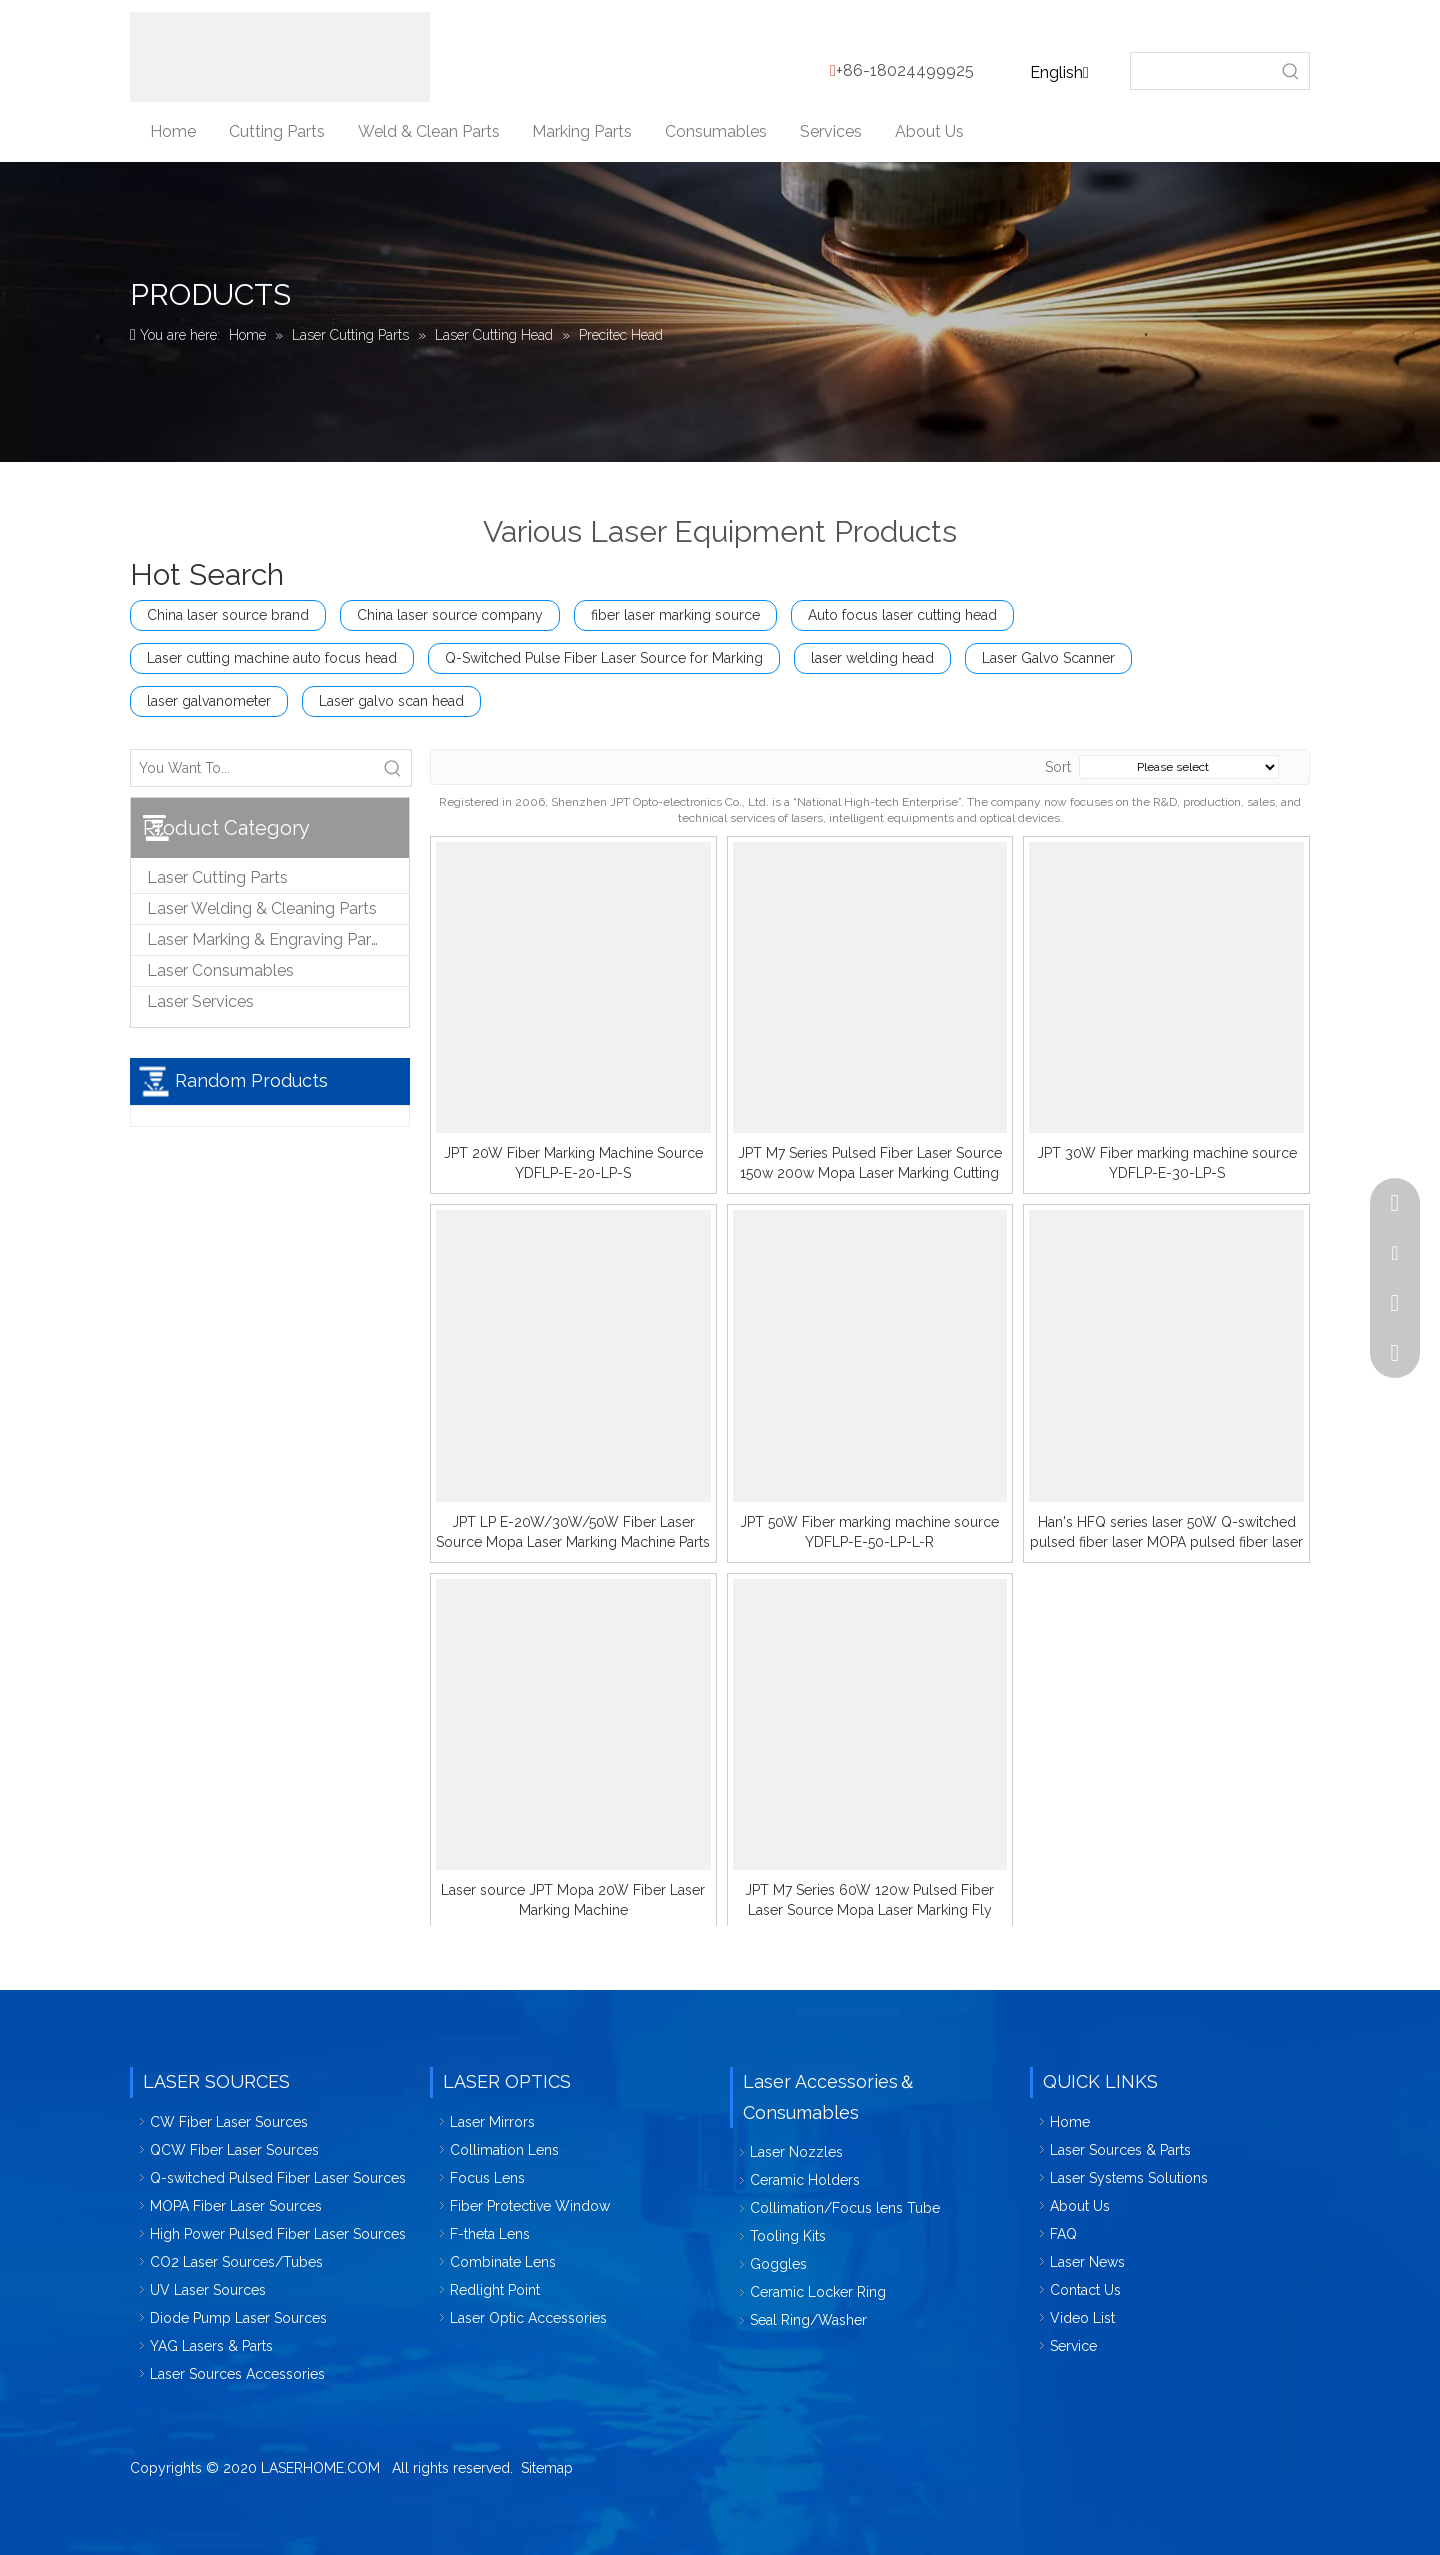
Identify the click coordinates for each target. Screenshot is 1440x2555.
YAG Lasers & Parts (211, 2346)
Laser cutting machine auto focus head (272, 658)
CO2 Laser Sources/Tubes (236, 2262)
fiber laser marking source (675, 615)
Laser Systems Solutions (1129, 2178)
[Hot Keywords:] (1291, 71)
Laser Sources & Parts (1120, 2150)
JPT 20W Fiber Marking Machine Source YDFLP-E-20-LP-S (573, 1163)
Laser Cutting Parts (217, 877)
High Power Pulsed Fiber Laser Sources (278, 2234)
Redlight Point (495, 2290)
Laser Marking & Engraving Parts (266, 939)
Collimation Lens (504, 2150)
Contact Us (1085, 2290)
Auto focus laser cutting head (902, 615)
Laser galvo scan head (391, 701)
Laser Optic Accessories (528, 2318)
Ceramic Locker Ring (818, 2292)
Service (1073, 2346)
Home (1070, 2122)
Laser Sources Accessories (237, 2374)
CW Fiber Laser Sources (229, 2122)
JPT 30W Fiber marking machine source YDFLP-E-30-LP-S (1167, 1163)
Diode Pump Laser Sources (238, 2318)
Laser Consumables (220, 970)
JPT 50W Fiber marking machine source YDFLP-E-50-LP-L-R (869, 1532)
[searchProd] (1202, 71)
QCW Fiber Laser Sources (234, 2150)
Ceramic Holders (805, 2180)
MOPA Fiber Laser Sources (236, 2206)
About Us (1080, 2206)
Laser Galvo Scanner (1048, 658)
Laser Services (200, 1001)
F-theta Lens (490, 2234)
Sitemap (547, 2468)
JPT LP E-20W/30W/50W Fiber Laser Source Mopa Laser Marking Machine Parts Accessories (573, 1533)
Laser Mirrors (492, 2122)
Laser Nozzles (796, 2152)
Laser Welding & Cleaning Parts (262, 908)
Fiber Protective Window (530, 2206)
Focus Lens (487, 2178)
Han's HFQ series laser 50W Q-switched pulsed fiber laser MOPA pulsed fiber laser (1166, 1532)
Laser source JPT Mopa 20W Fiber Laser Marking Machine (573, 1900)
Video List (1082, 2318)
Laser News (1087, 2262)
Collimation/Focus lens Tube (845, 2208)
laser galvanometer (209, 701)
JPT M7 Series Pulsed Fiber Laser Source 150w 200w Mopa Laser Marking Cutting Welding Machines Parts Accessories (870, 1164)
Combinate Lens (503, 2262)
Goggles (778, 2264)
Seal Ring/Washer (808, 2320)
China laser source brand (228, 615)
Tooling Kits (788, 2236)
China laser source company (450, 615)
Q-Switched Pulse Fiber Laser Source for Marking (604, 658)
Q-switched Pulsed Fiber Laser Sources (278, 2178)
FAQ (1063, 2234)
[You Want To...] (253, 768)
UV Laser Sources (208, 2290)
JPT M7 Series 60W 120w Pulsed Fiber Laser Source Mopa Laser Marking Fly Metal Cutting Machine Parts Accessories (869, 1901)
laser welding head (872, 658)
